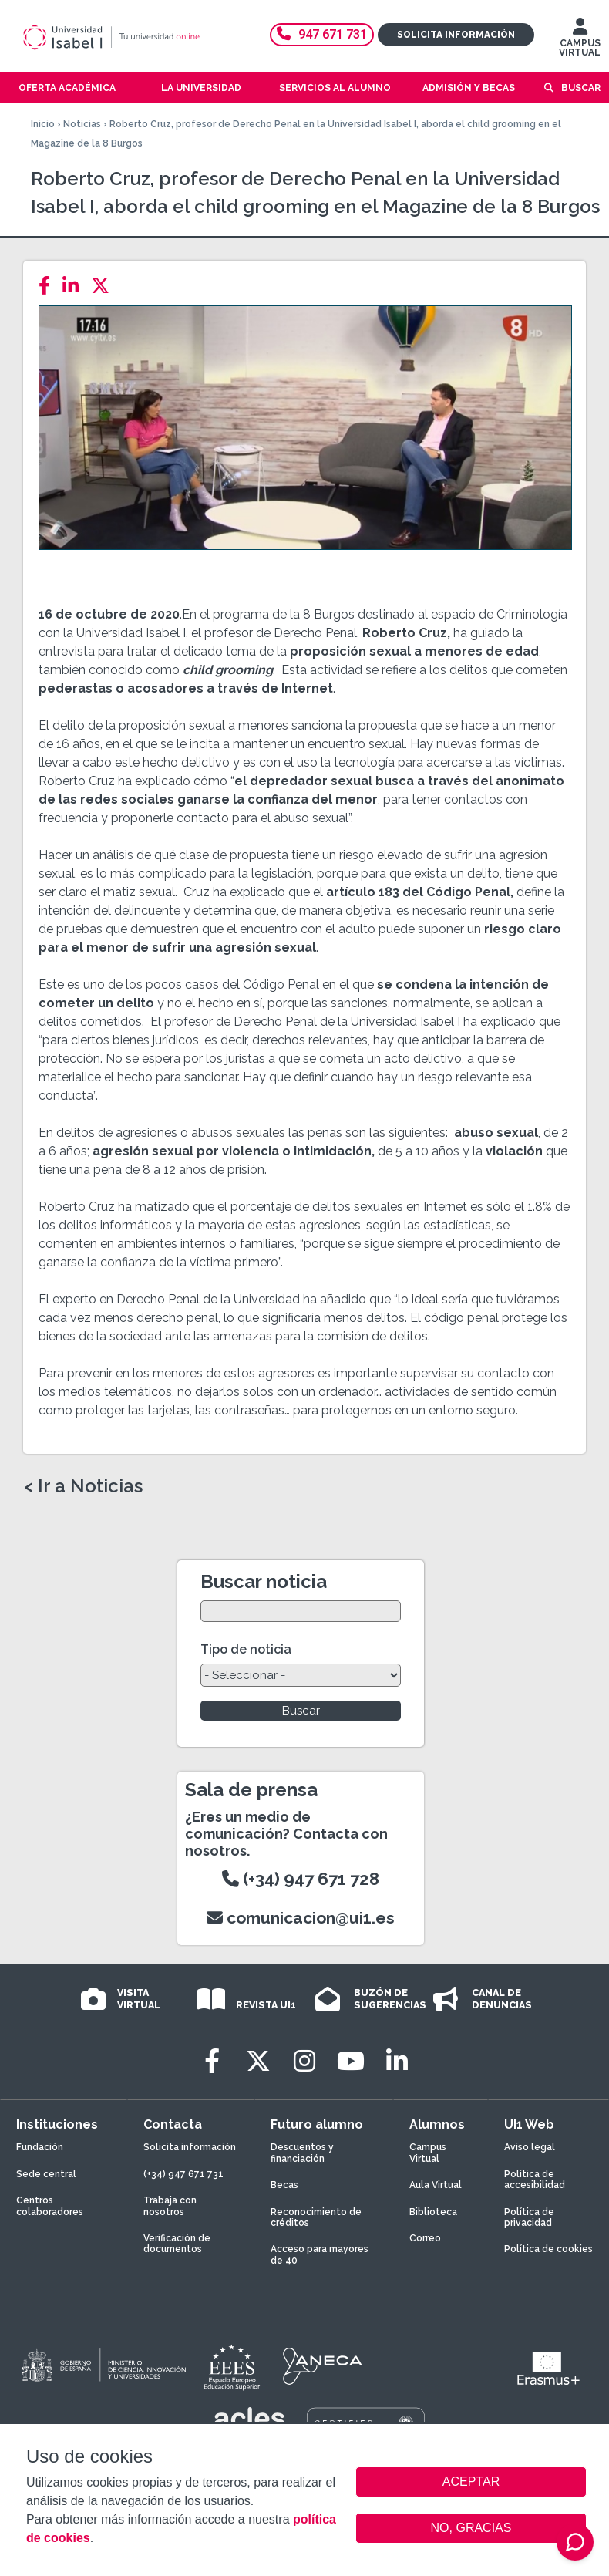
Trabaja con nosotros (170, 2206)
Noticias (82, 124)
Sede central (46, 2174)
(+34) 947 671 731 (183, 2174)
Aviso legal (529, 2147)
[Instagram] (304, 2061)
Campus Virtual (427, 2152)
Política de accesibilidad (534, 2179)
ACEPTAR (471, 2481)
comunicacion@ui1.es (301, 1917)
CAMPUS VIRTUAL (580, 41)
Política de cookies (548, 2249)
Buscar (581, 88)
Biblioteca (433, 2212)
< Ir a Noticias (83, 1486)
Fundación (39, 2147)
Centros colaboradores (49, 2206)
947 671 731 (322, 34)
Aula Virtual (435, 2185)
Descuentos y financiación (302, 2152)
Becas (284, 2185)
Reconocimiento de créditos (316, 2217)
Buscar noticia (263, 1581)
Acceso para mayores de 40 (319, 2254)
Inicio (43, 124)
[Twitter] (105, 285)
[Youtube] (351, 2061)
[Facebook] (49, 285)
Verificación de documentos (176, 2243)
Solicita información (456, 34)
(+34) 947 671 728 (300, 1879)
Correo (425, 2238)
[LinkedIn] (75, 285)
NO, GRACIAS (471, 2527)
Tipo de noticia (245, 1649)
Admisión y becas (468, 88)
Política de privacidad (529, 2217)
